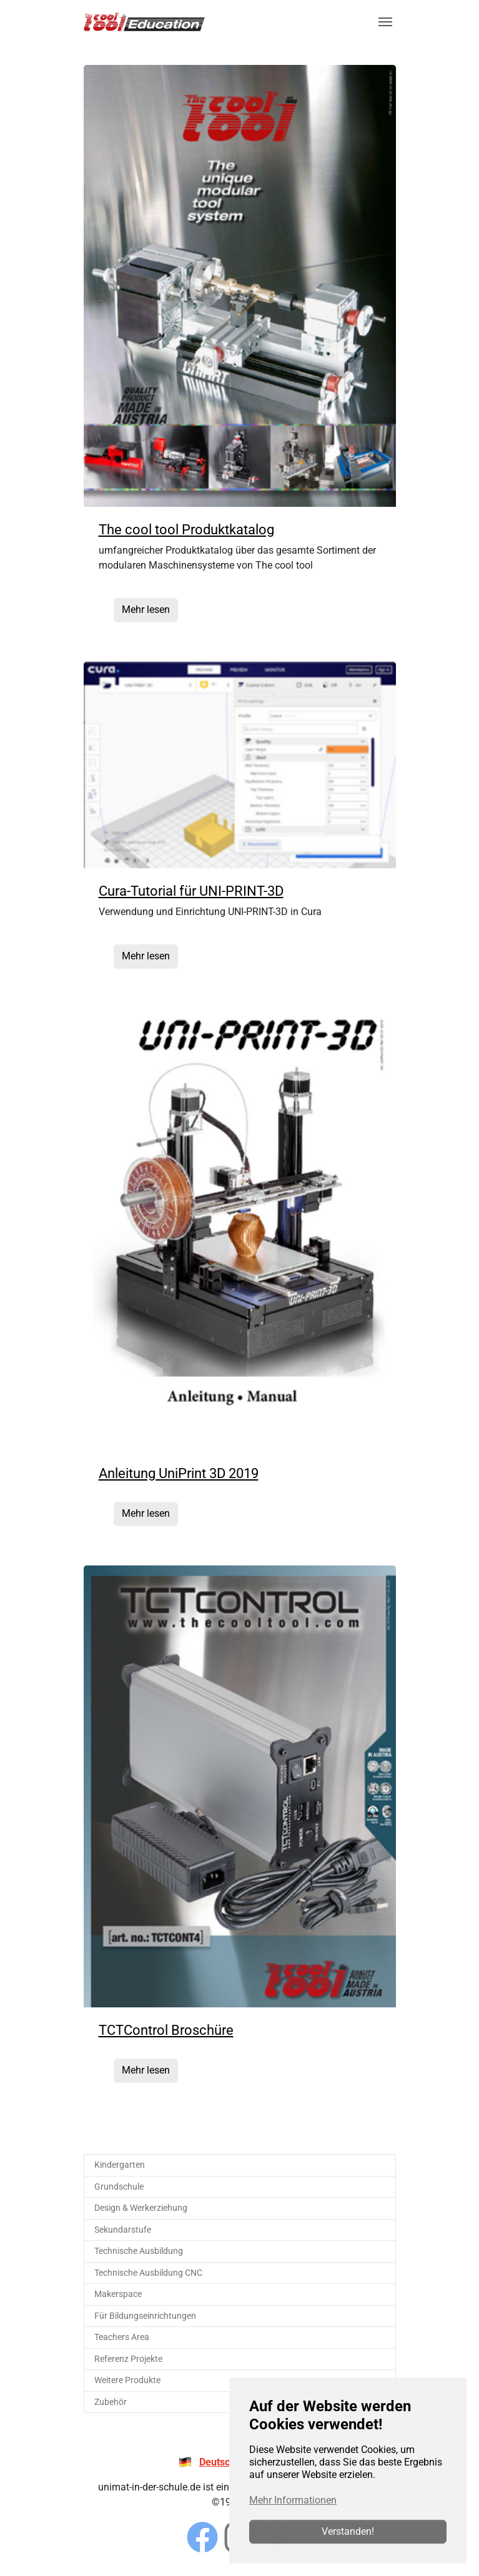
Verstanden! (348, 2531)
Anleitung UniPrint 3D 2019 (179, 1473)
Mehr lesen (146, 609)
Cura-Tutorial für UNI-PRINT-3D (191, 891)
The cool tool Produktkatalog (186, 529)
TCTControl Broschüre (166, 2030)
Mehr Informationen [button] (293, 2500)
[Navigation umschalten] (385, 21)
